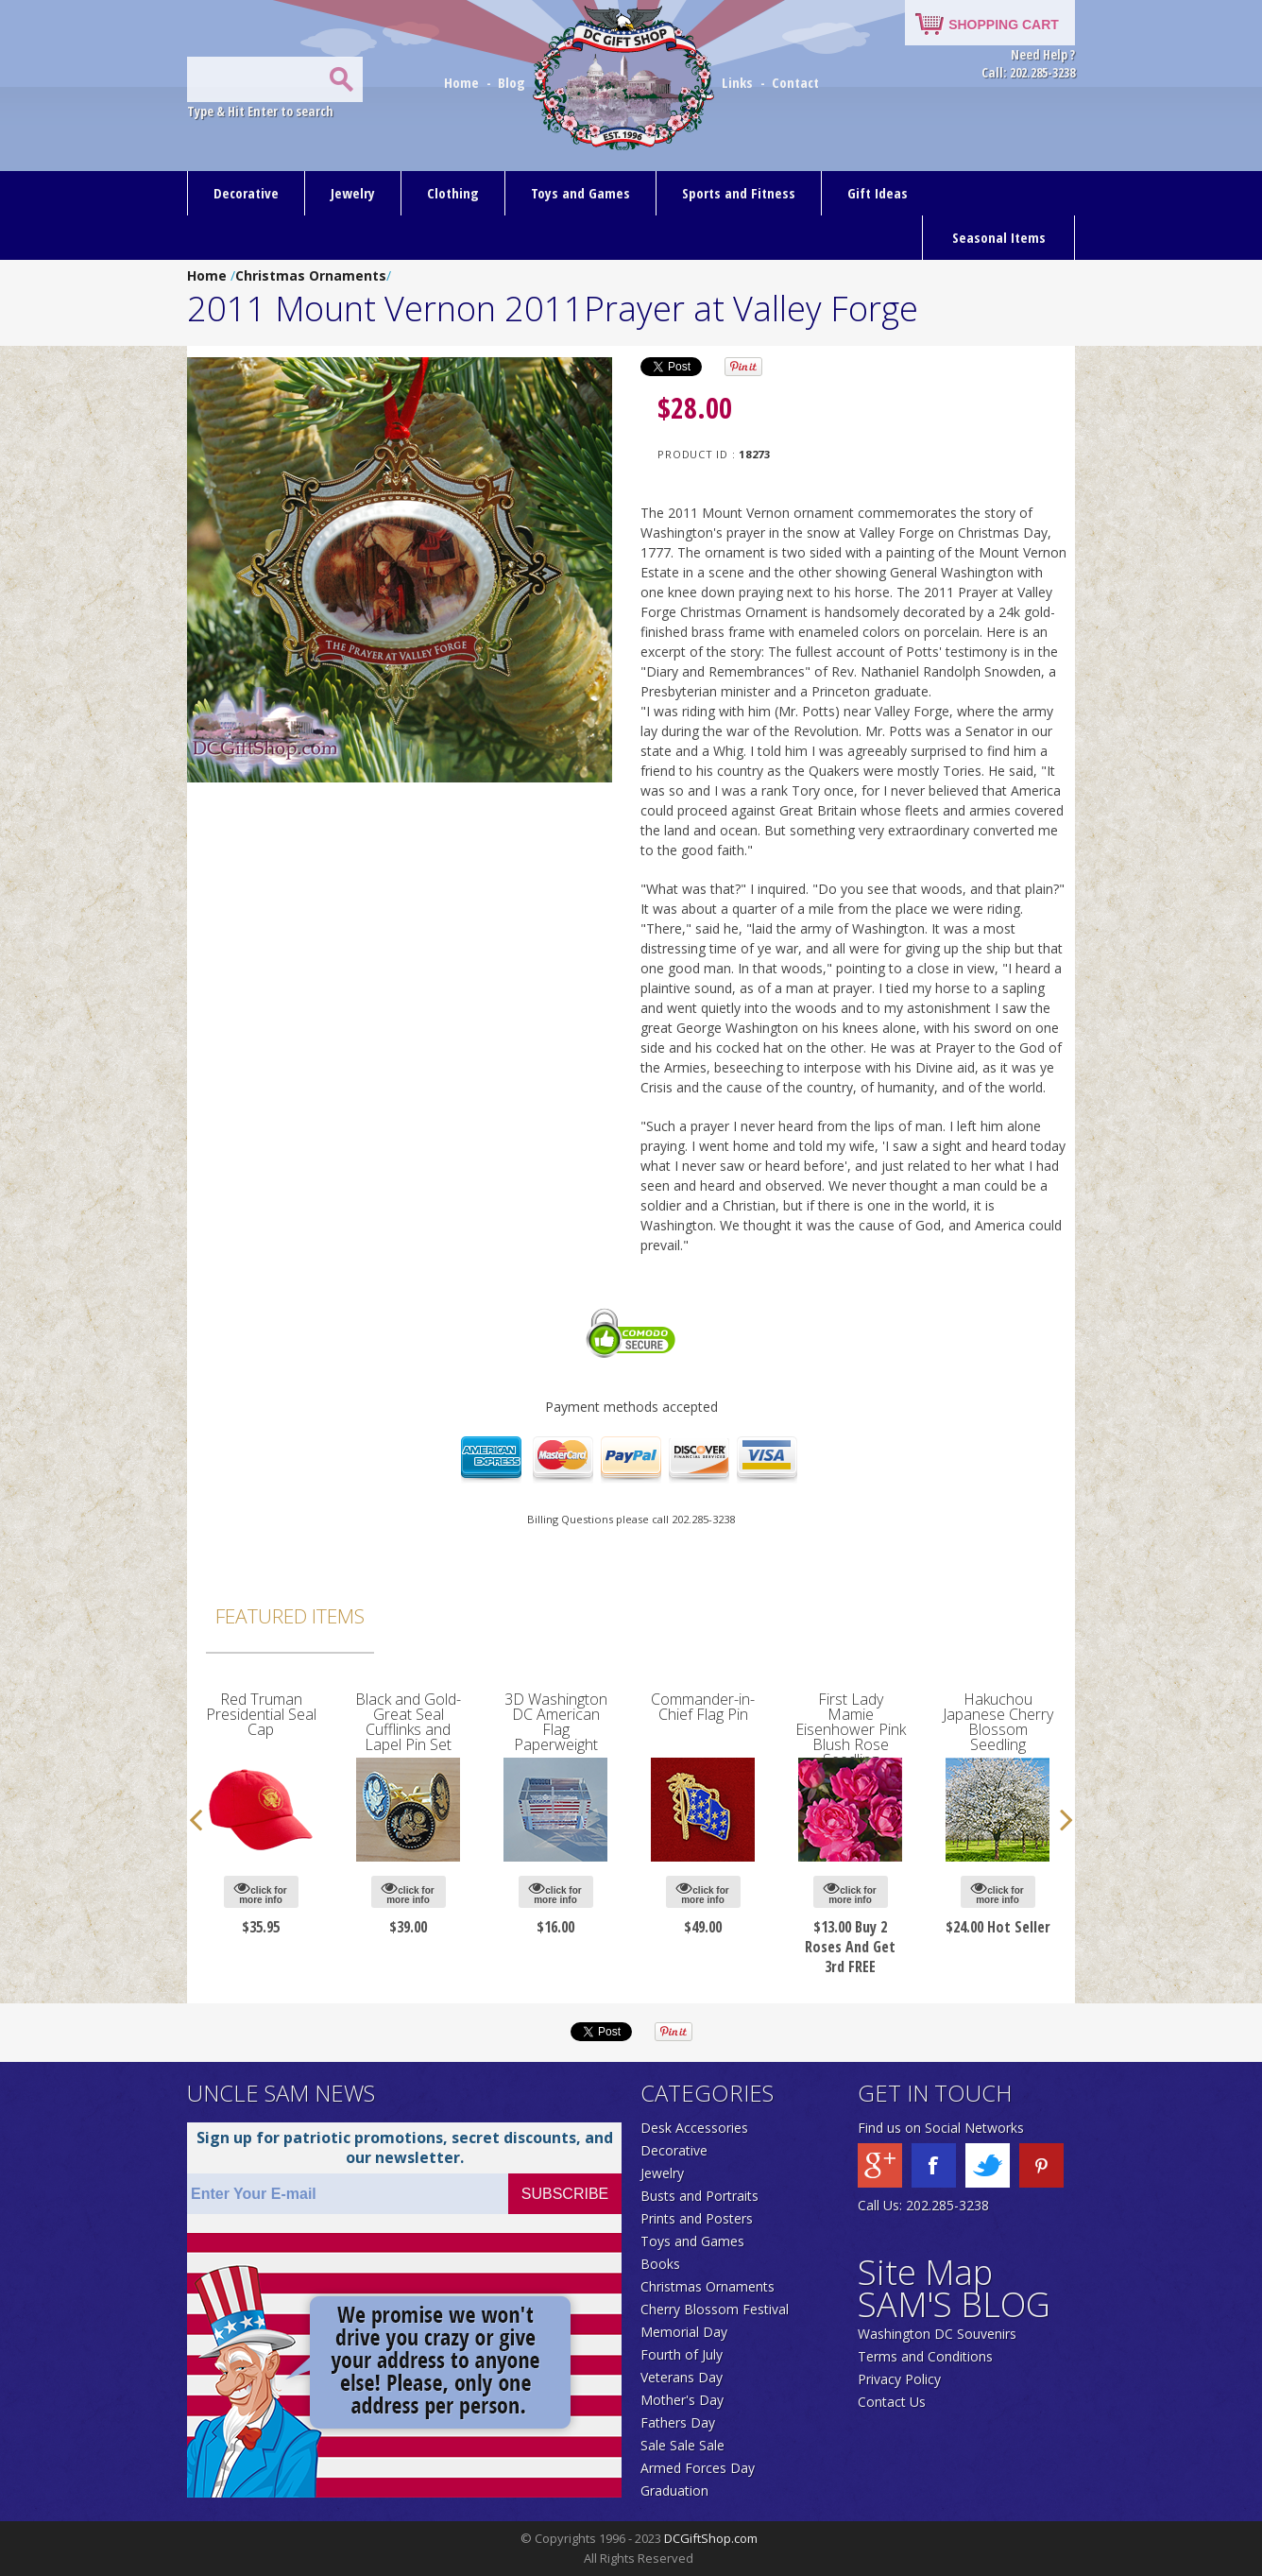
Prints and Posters (696, 2218)
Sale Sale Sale (682, 2445)
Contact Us (892, 2402)
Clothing (453, 192)
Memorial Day (683, 2332)
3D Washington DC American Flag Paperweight (555, 1722)
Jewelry (353, 192)
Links (737, 82)
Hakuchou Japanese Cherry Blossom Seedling (998, 1722)
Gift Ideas (877, 192)
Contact (795, 82)
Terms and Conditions (925, 2356)
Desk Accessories (694, 2128)
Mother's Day (682, 2400)
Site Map (925, 2272)
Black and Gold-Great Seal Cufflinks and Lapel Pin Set (408, 1722)
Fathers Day (677, 2422)
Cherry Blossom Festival (714, 2309)
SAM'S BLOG (954, 2304)
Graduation (674, 2490)
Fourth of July (681, 2354)
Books (660, 2264)
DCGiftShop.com (711, 2538)
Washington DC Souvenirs (937, 2334)
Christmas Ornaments (310, 275)
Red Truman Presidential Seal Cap (261, 1714)
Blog (513, 82)
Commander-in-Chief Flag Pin (703, 1707)
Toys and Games (580, 192)
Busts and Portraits (699, 2196)
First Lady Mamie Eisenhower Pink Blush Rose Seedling (850, 1729)
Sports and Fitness (738, 192)
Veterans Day (681, 2377)
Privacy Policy (899, 2379)
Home (463, 82)
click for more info (260, 1892)
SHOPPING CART (1003, 24)
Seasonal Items (999, 237)
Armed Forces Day (697, 2468)
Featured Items (290, 1616)
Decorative (246, 192)
